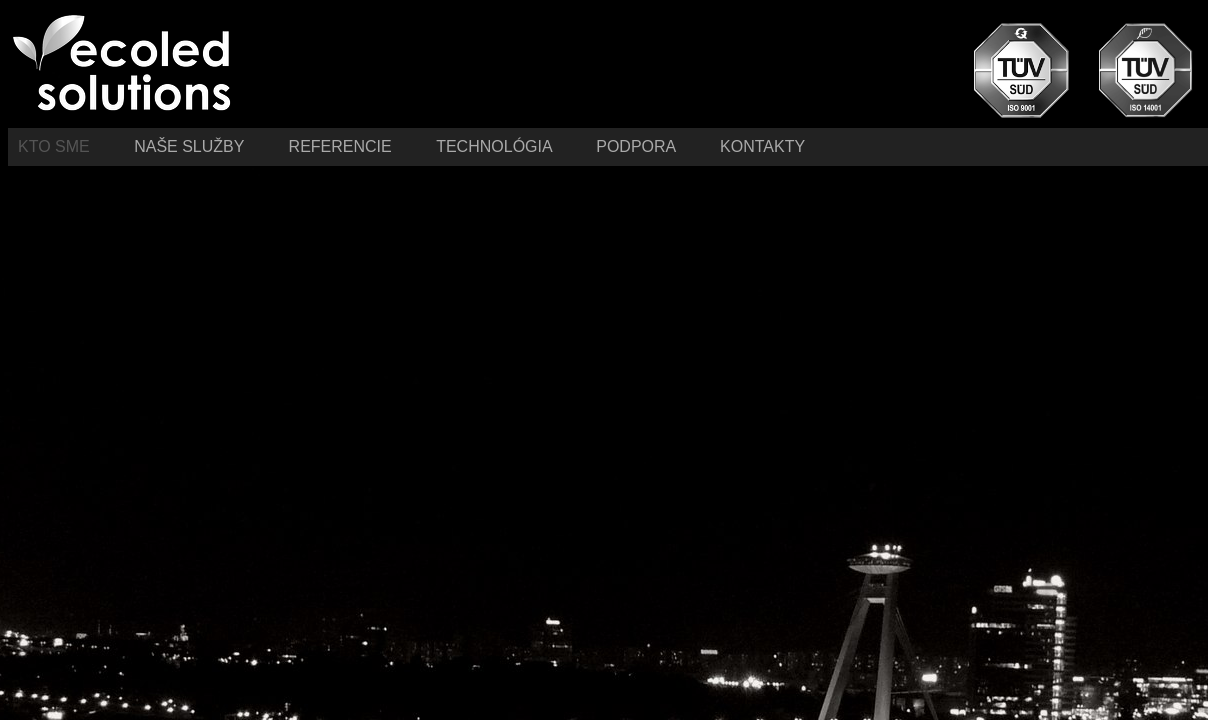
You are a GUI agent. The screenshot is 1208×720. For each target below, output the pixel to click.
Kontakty (762, 146)
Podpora (636, 146)
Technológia (496, 146)
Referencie (343, 146)
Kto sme (56, 146)
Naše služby (191, 146)
